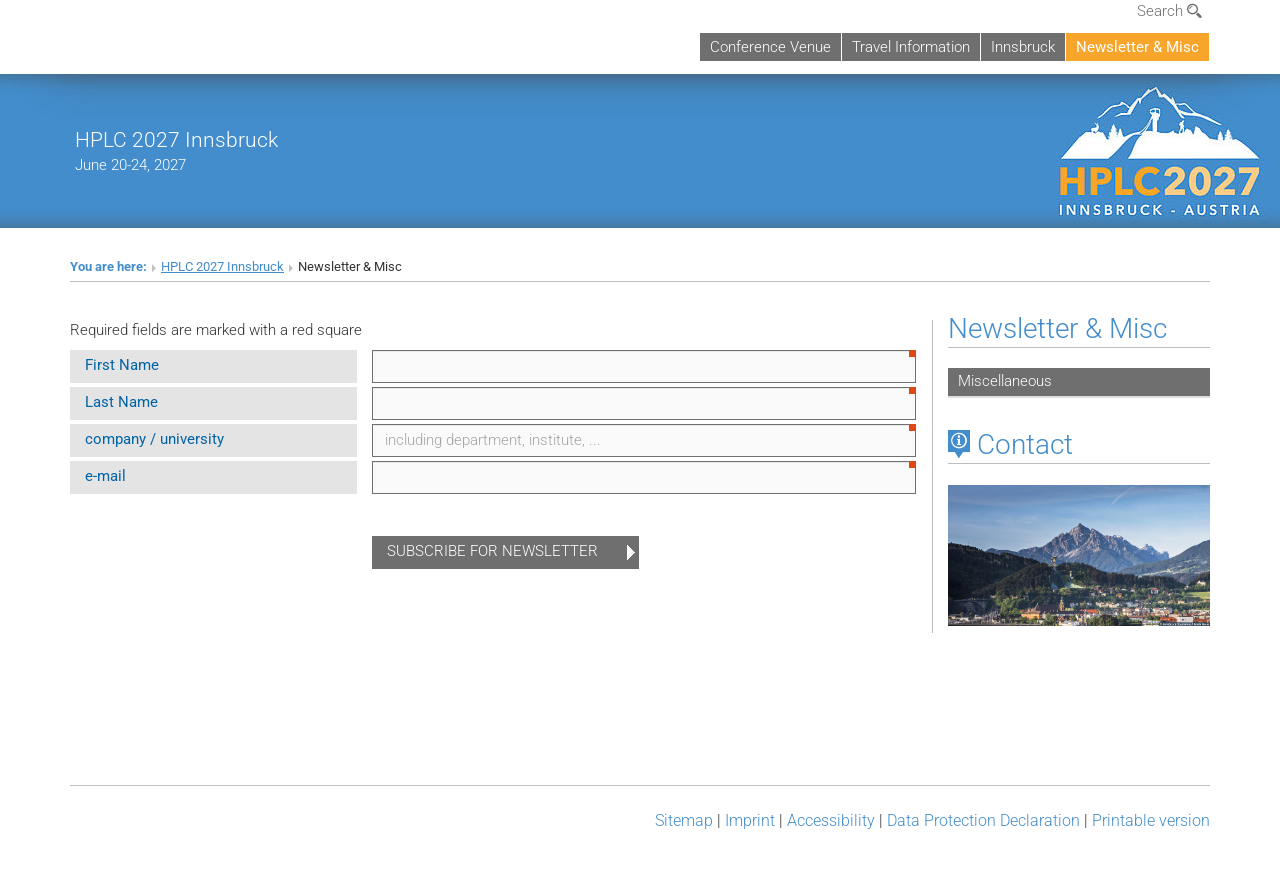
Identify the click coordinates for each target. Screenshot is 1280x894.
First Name (122, 365)
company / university (154, 439)
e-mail (105, 476)
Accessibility (831, 820)
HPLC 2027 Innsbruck (176, 139)
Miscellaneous (1005, 381)
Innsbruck (1023, 47)
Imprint (750, 820)
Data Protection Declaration (983, 820)
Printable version (1151, 820)
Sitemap (684, 820)
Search (1169, 11)
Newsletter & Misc (1137, 47)
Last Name (121, 402)
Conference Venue (770, 47)
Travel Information (911, 47)
